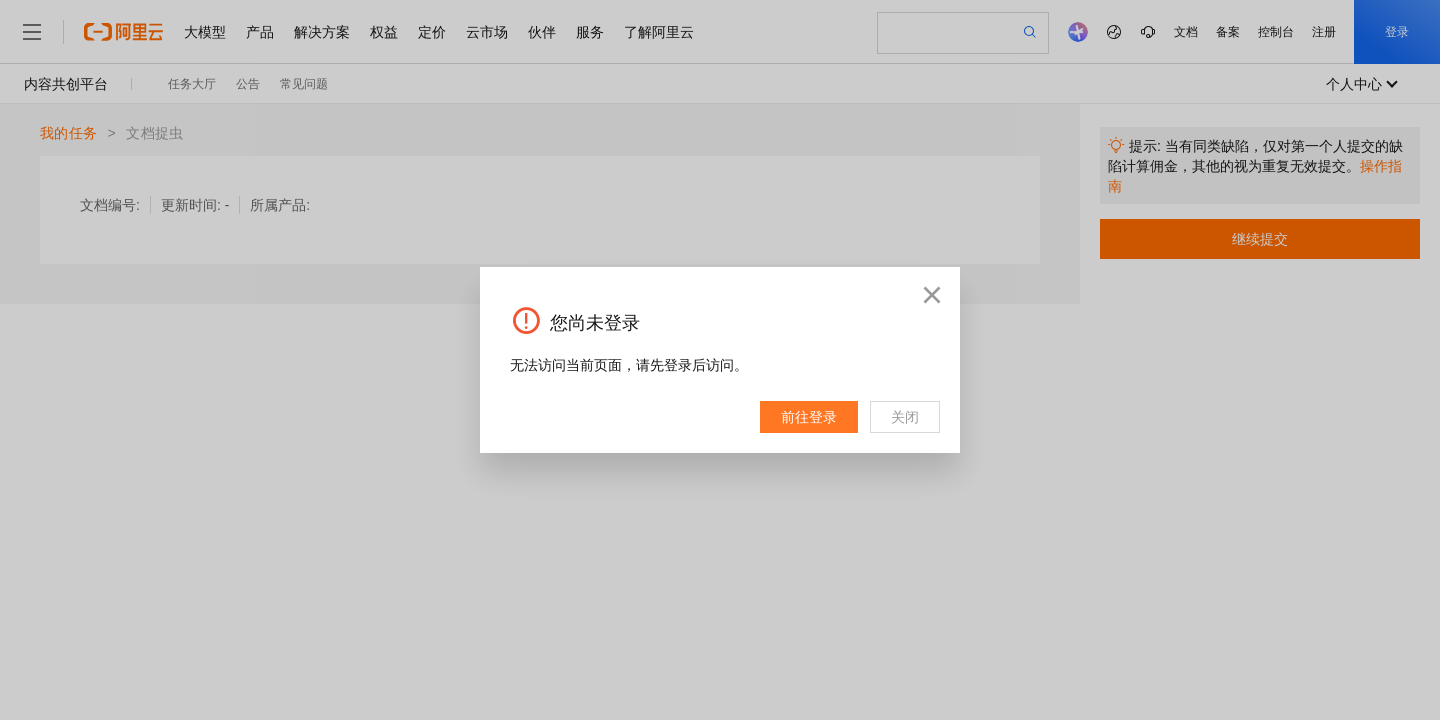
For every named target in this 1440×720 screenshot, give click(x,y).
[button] (932, 295)
